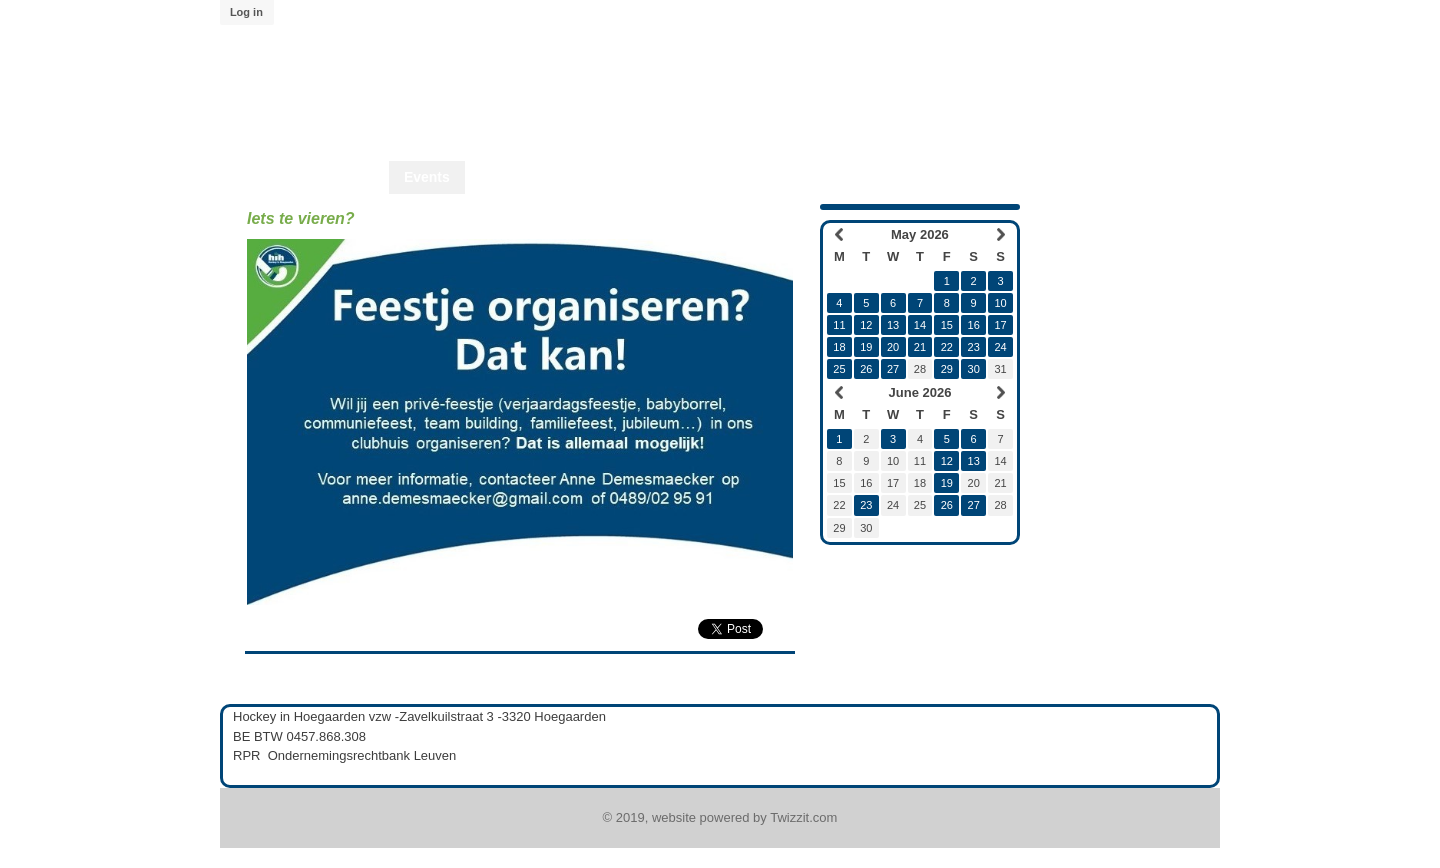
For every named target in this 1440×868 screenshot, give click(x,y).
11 (839, 325)
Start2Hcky (660, 177)
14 (920, 325)
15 (947, 325)
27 (893, 369)
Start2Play (761, 177)
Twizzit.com (803, 817)
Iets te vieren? (301, 218)
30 (974, 369)
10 (1000, 303)
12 (866, 325)
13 (893, 325)
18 (839, 347)
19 (866, 347)
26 (866, 369)
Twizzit (961, 177)
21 (920, 347)
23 (974, 347)
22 (947, 347)
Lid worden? (866, 177)
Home (354, 177)
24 (1000, 347)
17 (1000, 325)
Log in (246, 12)
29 (947, 369)
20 (893, 347)
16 (974, 325)
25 (839, 369)
